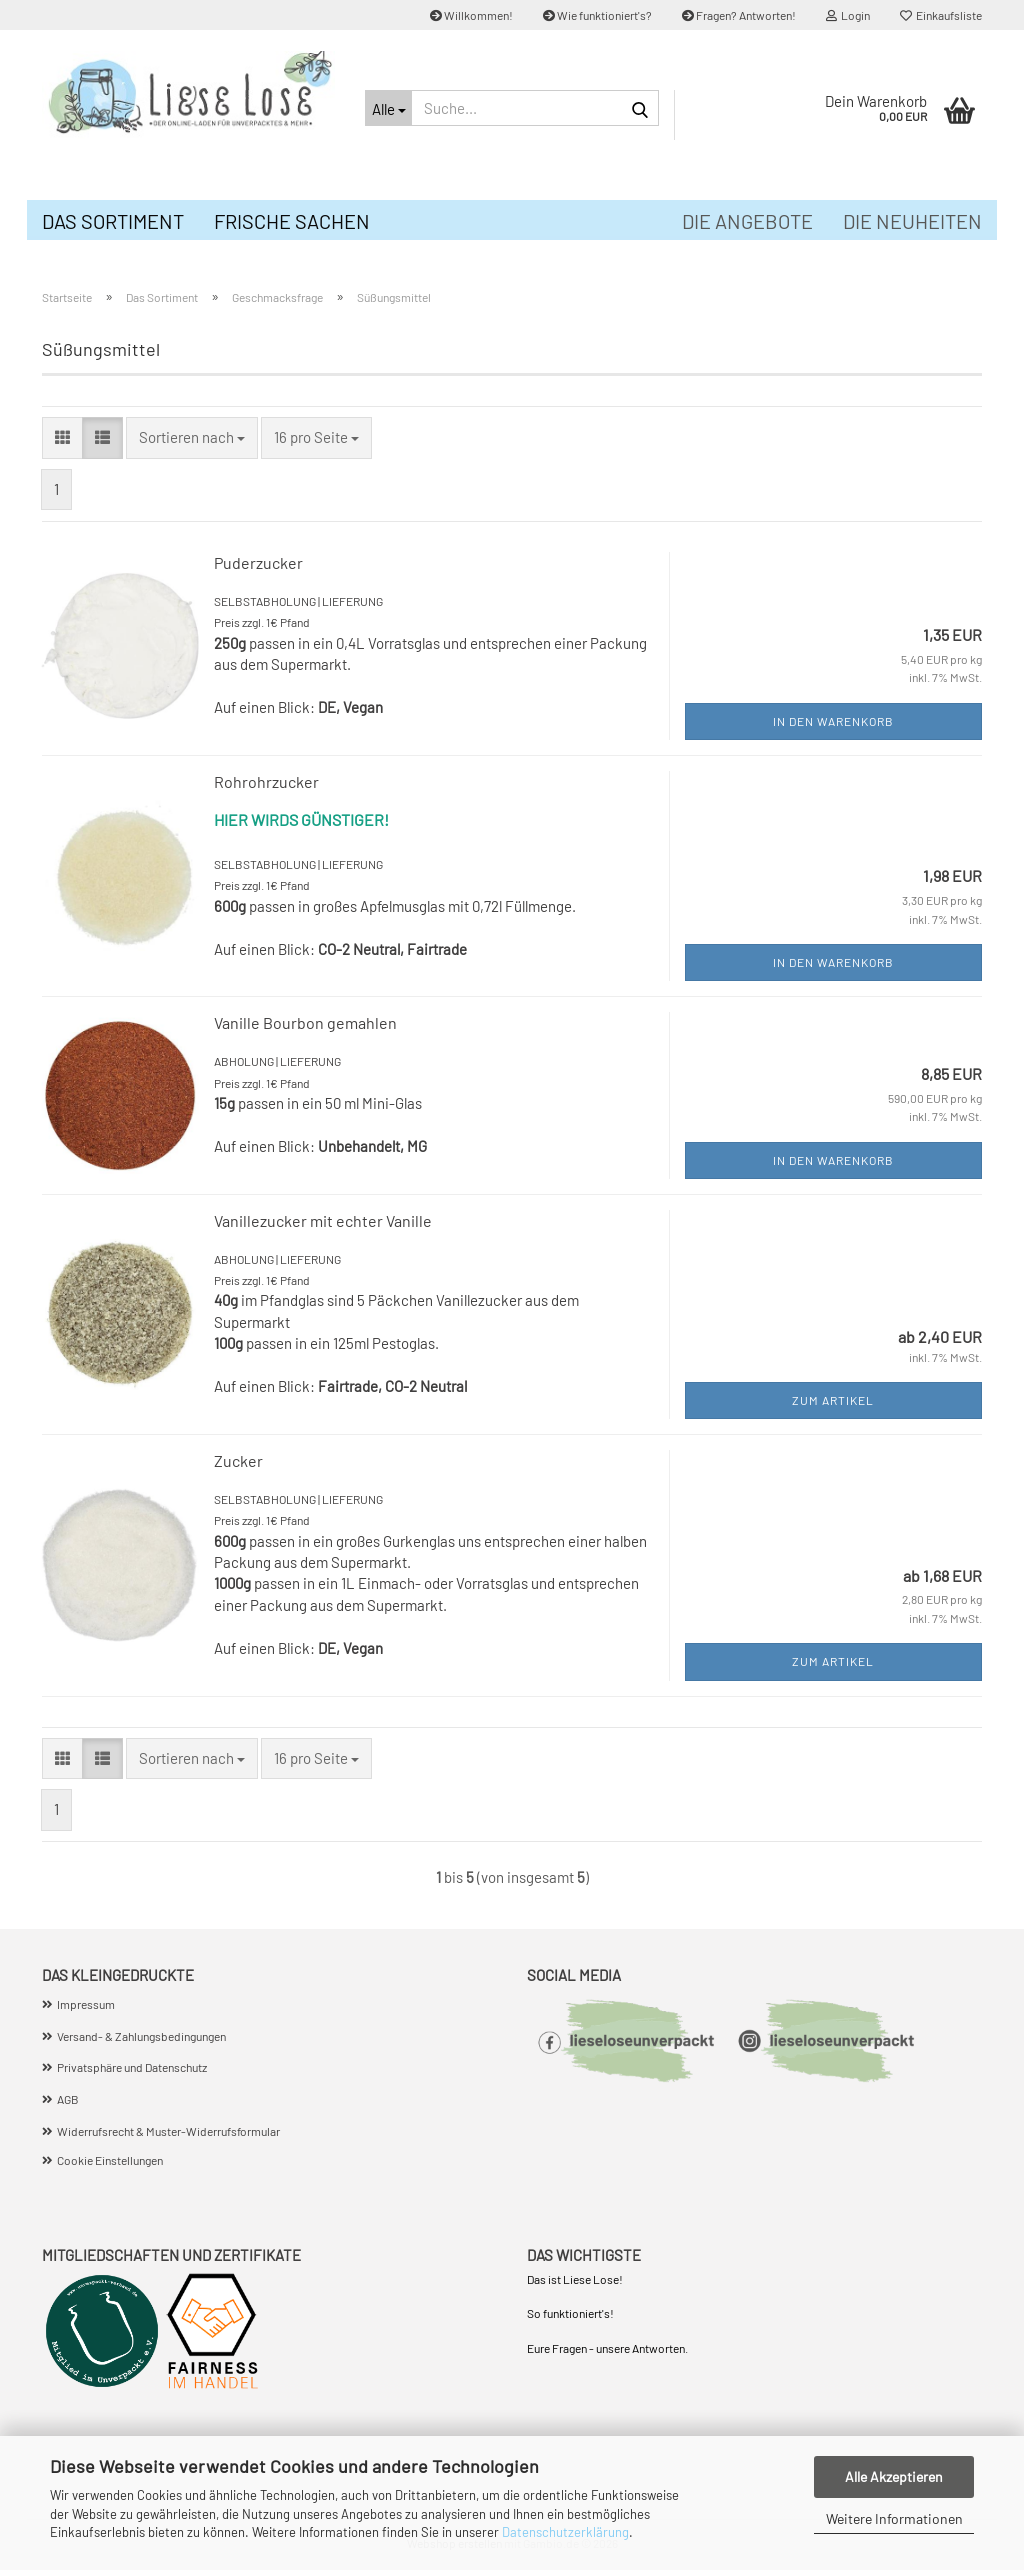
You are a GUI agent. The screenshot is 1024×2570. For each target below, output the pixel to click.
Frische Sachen (292, 221)
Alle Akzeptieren (894, 2476)
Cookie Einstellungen (110, 2160)
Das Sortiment (113, 221)
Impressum (86, 2004)
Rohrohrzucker (266, 781)
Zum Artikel (833, 1400)
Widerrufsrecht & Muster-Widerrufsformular (168, 2131)
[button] (62, 437)
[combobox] (192, 437)
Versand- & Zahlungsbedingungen (141, 2036)
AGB (68, 2099)
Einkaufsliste (941, 15)
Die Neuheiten (912, 221)
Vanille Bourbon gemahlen (305, 1022)
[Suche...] (388, 108)
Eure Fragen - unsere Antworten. (607, 2348)
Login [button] (848, 15)
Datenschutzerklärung (565, 2532)
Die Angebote (747, 221)
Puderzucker (258, 562)
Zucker (238, 1460)
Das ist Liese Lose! (576, 2279)
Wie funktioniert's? (597, 15)
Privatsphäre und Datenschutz (132, 2067)
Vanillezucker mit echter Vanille (323, 1220)
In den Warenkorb (833, 721)
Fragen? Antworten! (739, 15)
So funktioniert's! (571, 2313)
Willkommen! (471, 15)
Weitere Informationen (894, 2518)
